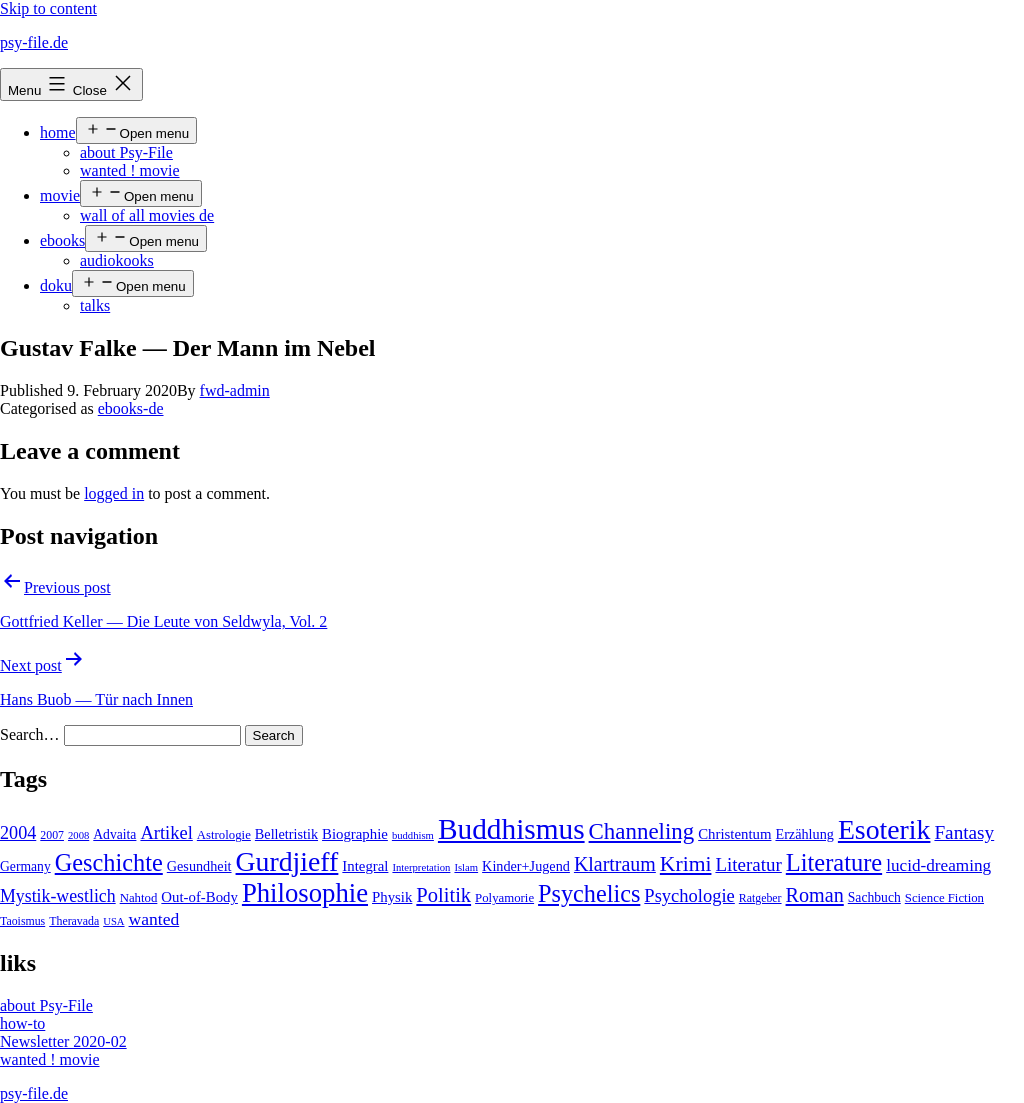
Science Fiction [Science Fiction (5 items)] (944, 898)
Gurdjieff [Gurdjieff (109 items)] (287, 861)
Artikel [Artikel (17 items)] (166, 833)
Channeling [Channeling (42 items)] (642, 831)
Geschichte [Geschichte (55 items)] (109, 862)
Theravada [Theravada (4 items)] (74, 921)
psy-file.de (34, 42)
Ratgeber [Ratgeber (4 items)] (760, 898)
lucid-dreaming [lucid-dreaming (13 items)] (938, 865)
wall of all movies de (147, 215)
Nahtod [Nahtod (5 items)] (139, 898)
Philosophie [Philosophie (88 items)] (305, 893)
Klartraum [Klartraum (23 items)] (615, 864)
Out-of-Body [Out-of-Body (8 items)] (199, 897)
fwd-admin (235, 390)
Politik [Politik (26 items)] (443, 895)
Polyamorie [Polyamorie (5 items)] (504, 898)
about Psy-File (126, 152)
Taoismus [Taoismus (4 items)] (22, 921)
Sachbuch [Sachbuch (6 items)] (874, 897)
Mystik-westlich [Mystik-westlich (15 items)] (58, 896)
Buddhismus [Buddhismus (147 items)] (511, 829)
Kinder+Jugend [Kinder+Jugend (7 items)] (526, 866)
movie (60, 195)
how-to (22, 1023)
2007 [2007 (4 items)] (52, 835)
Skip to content (48, 8)
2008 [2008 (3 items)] (78, 835)
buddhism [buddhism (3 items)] (413, 835)
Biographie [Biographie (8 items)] (355, 834)
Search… (30, 734)
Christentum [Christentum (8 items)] (734, 834)
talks (95, 305)
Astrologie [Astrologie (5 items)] (224, 835)
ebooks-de (131, 408)
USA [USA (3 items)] (113, 921)
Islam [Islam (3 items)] (466, 867)
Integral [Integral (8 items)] (365, 866)
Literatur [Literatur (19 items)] (748, 864)
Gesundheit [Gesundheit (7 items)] (199, 866)
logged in (114, 493)
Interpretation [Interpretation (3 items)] (421, 867)
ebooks (62, 240)
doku (56, 285)
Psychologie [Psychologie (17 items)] (689, 896)
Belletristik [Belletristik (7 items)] (286, 834)
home (58, 132)
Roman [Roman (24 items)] (815, 895)
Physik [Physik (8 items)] (392, 897)
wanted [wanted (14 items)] (154, 919)
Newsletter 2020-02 (63, 1041)
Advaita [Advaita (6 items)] (114, 834)
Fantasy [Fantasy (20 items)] (964, 832)
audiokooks (117, 260)
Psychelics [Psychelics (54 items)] (589, 893)
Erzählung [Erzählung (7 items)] (804, 834)
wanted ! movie (130, 170)
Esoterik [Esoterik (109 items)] (884, 829)
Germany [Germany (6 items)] (25, 866)
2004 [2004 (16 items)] (18, 833)
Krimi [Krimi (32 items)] (686, 864)
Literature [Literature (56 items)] (834, 862)
